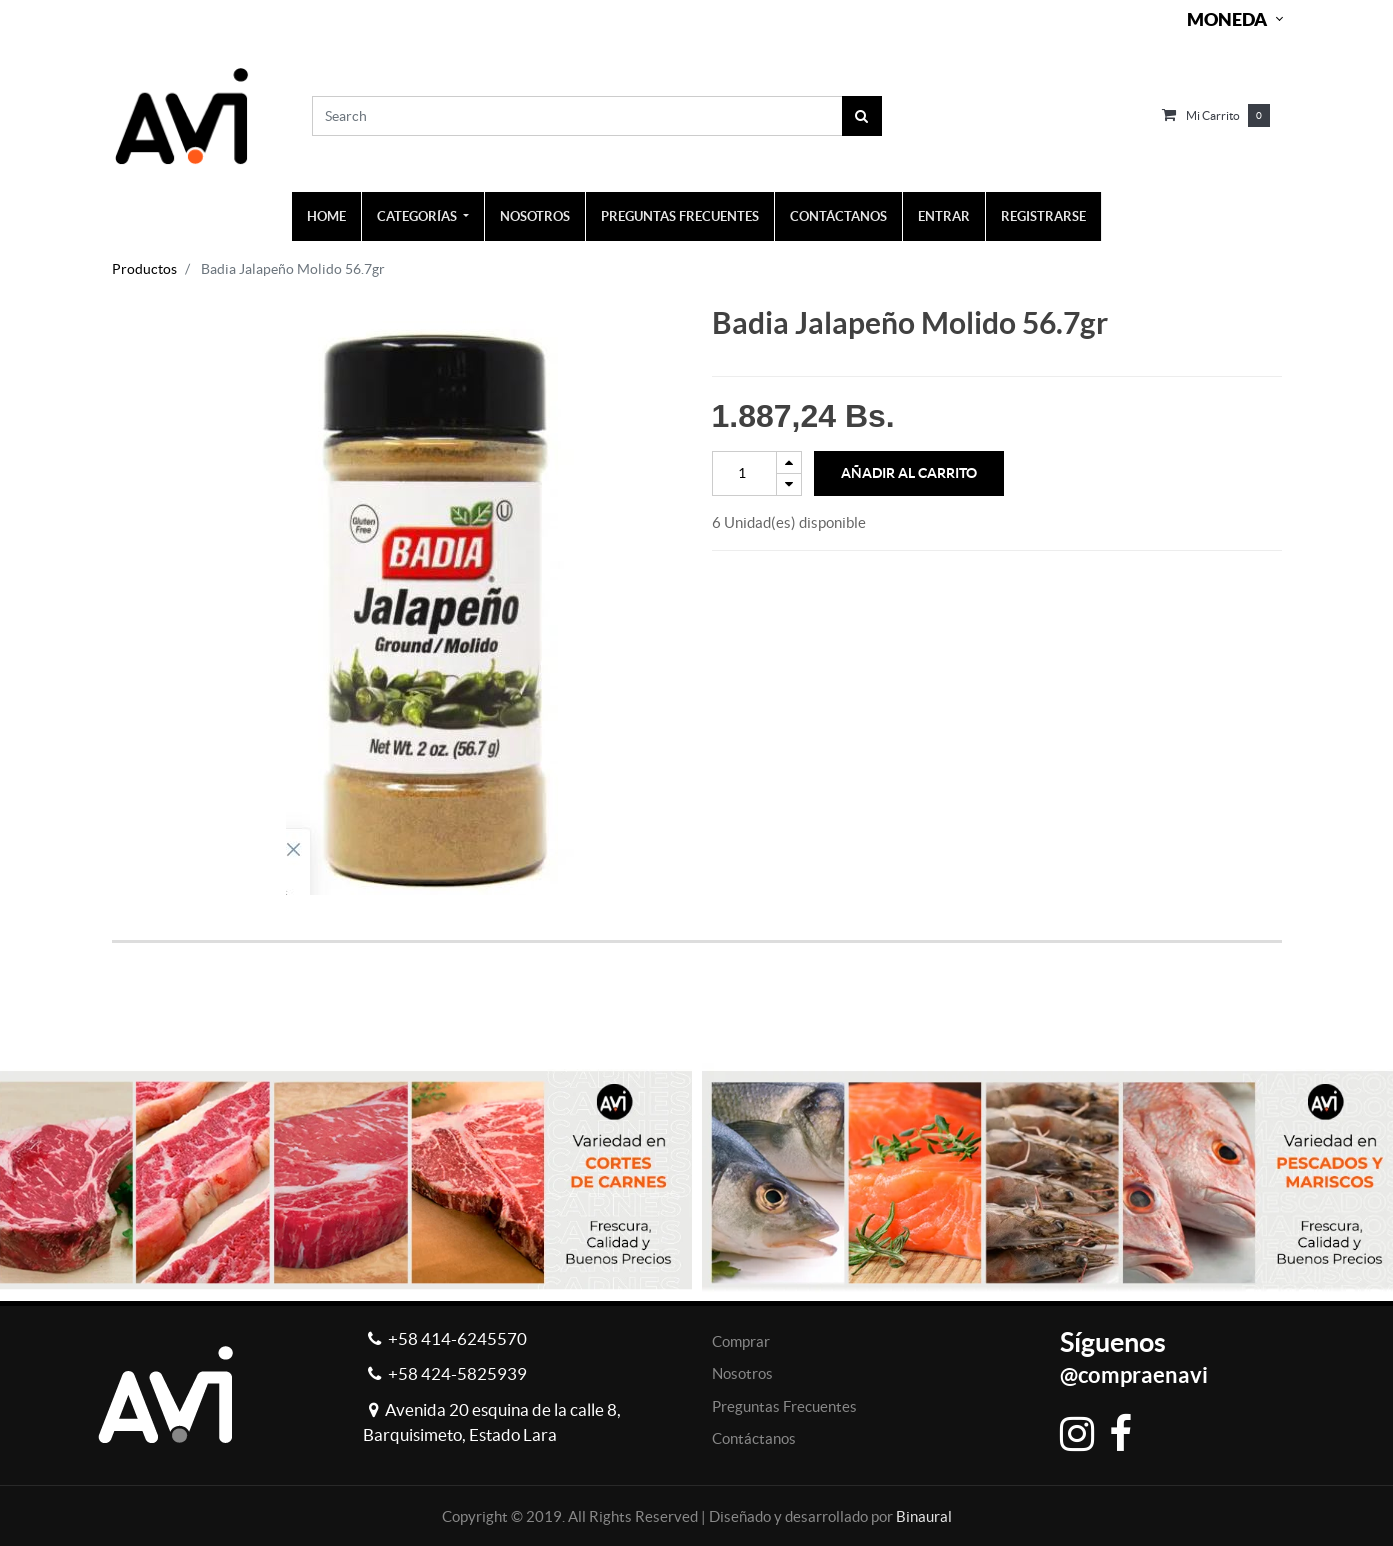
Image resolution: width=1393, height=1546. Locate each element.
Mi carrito (1213, 115)
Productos (144, 269)
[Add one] (789, 462)
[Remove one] (789, 484)
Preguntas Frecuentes (784, 1406)
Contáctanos (754, 1438)
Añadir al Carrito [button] (909, 473)
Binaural (924, 1516)
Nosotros (742, 1373)
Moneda (1227, 19)
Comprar (741, 1341)
